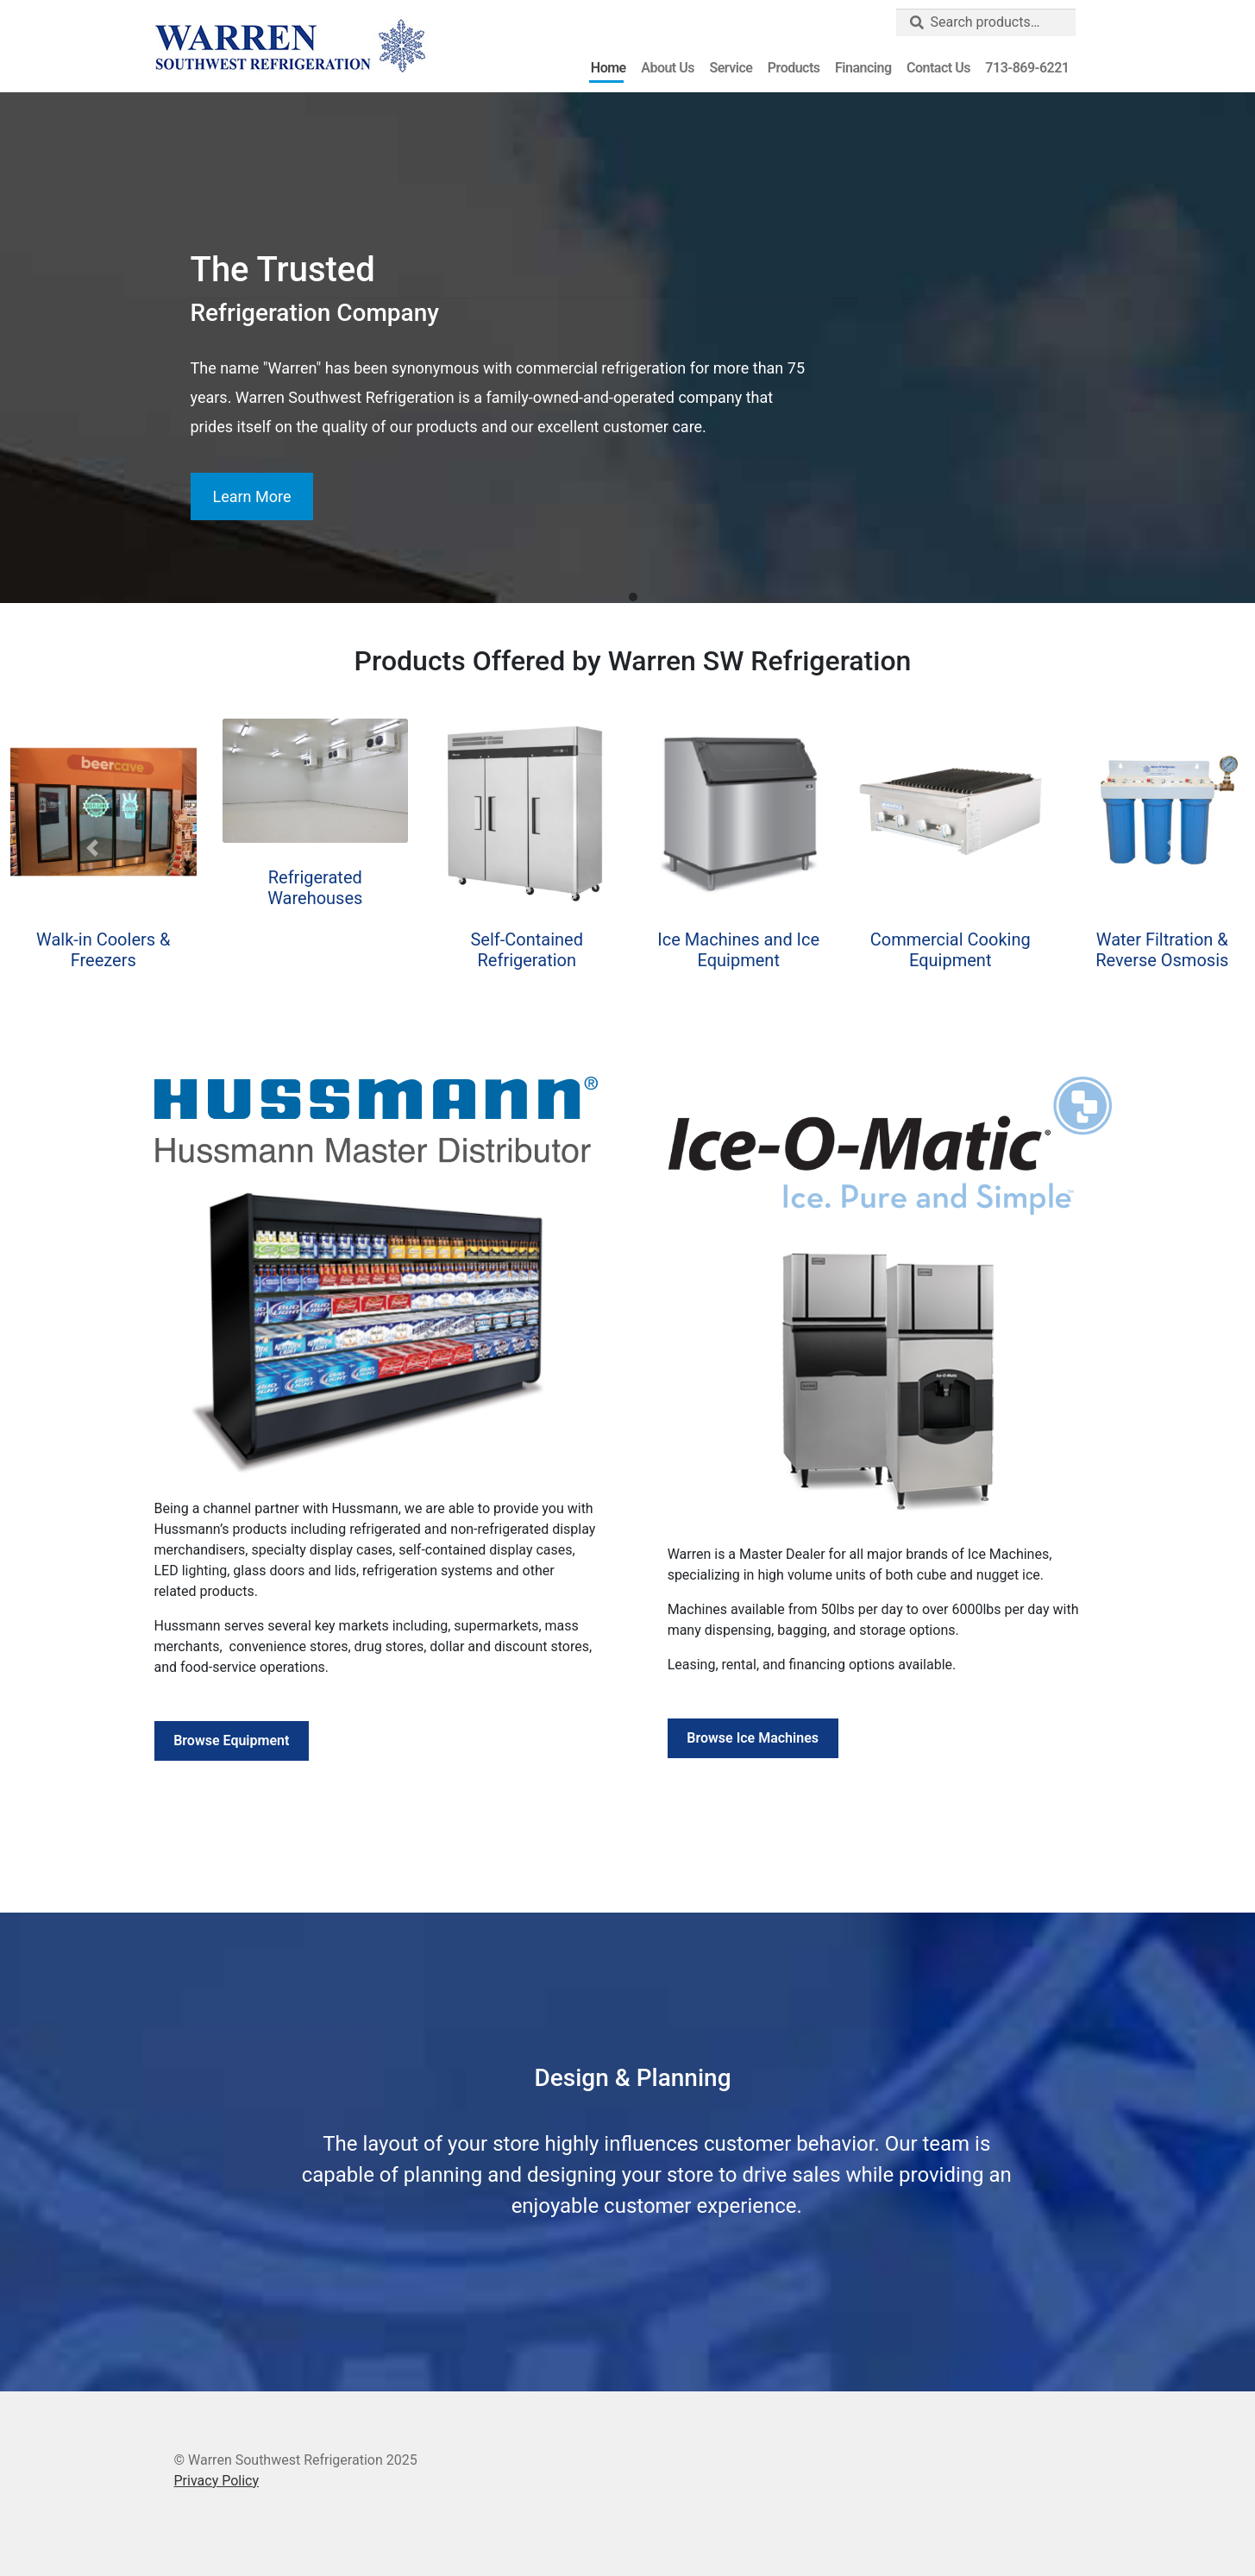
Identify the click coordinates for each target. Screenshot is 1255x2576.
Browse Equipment (231, 1740)
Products (794, 68)
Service (730, 68)
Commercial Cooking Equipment (950, 950)
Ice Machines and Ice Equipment (738, 950)
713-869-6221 (1027, 68)
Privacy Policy (217, 2480)
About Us (667, 68)
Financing (863, 68)
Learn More (251, 496)
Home (608, 68)
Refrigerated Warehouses (314, 887)
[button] (633, 598)
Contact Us (938, 68)
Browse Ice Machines (753, 1738)
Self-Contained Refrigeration (526, 950)
